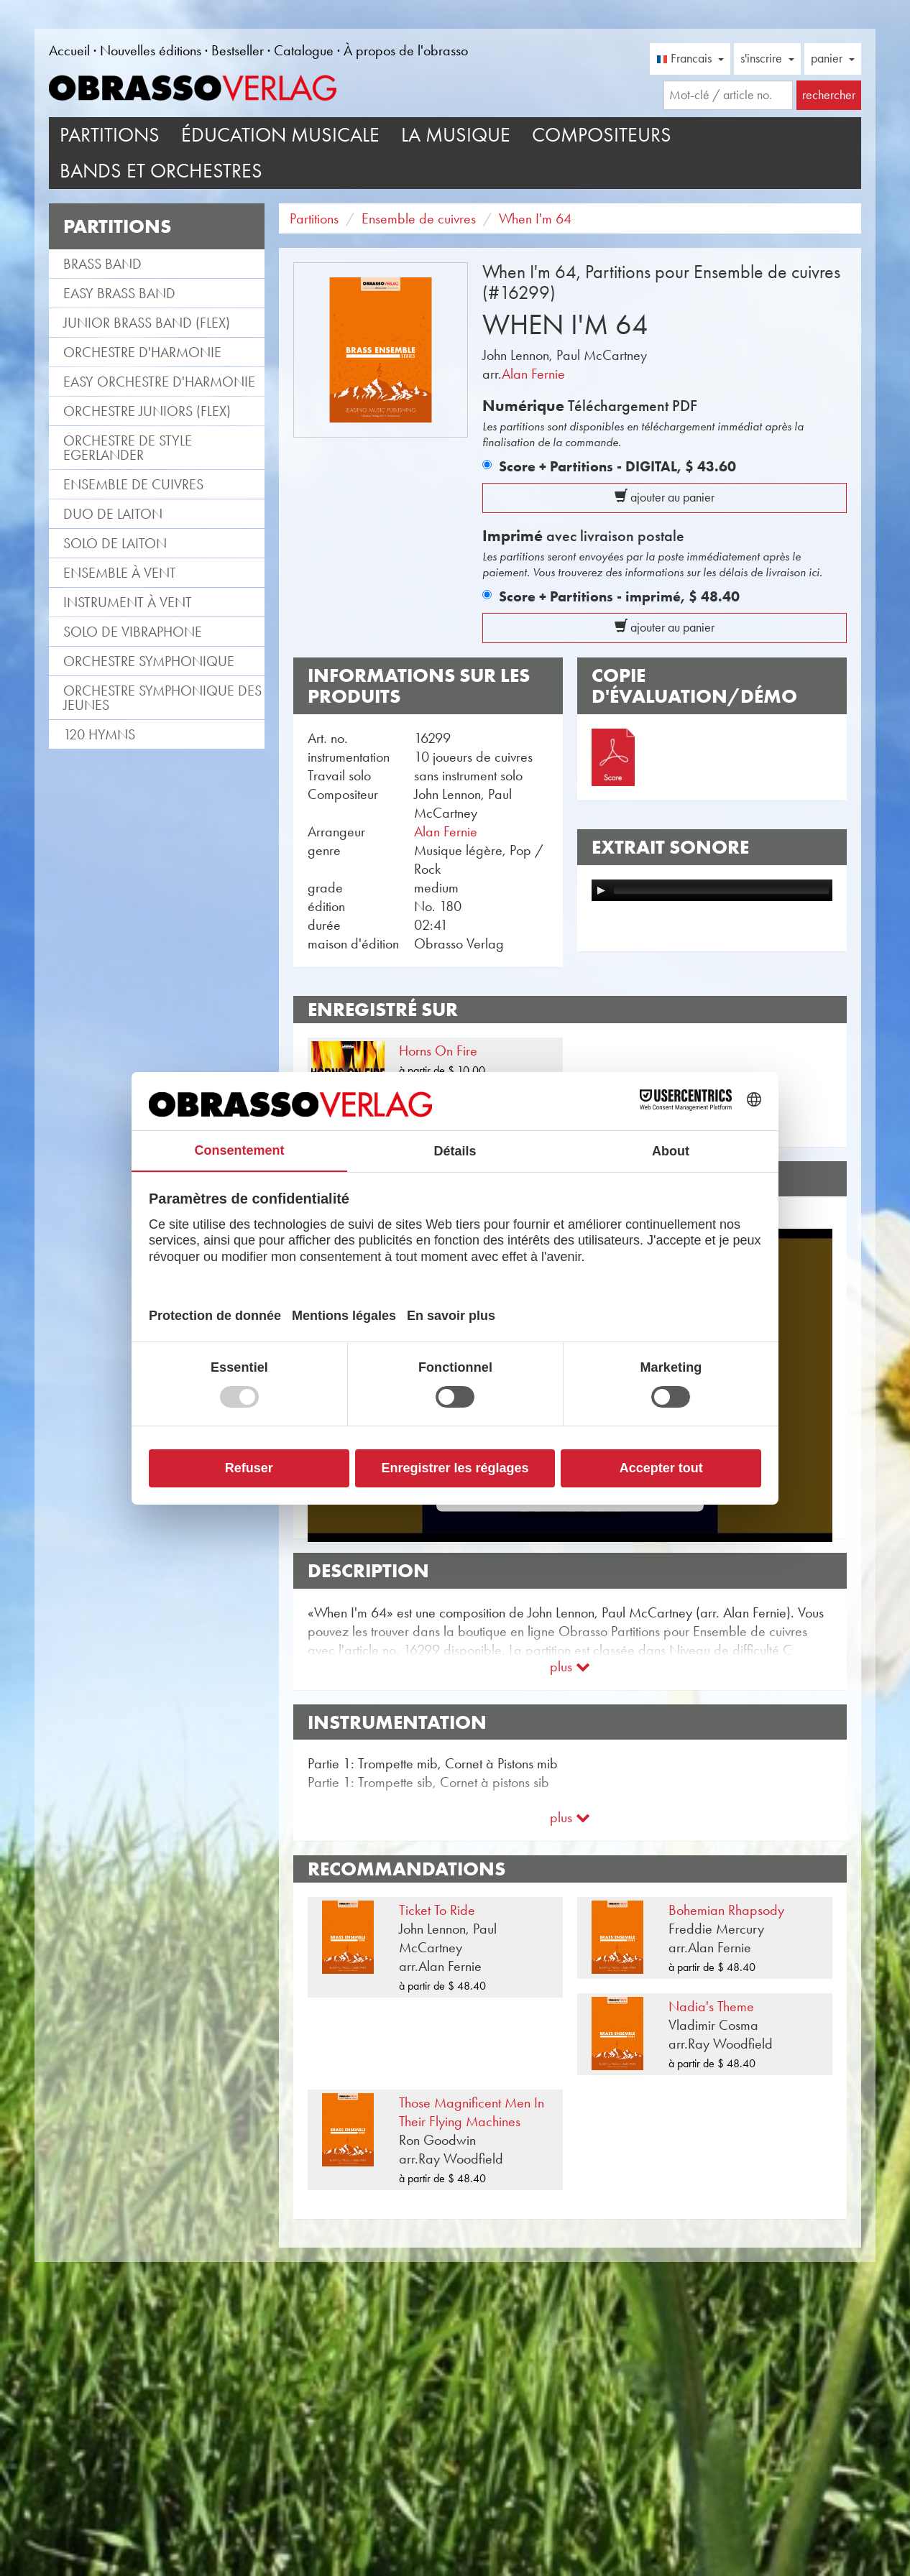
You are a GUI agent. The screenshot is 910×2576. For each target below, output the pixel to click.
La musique (455, 135)
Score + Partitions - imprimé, (619, 596)
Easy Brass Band (119, 293)
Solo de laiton (115, 543)
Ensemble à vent (119, 572)
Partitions (110, 135)
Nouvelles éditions (150, 50)
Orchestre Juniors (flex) (147, 411)
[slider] (721, 890)
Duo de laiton (112, 513)
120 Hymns (99, 734)
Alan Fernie (533, 373)
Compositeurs (601, 135)
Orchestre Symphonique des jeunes (162, 698)
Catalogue (304, 50)
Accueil (69, 50)
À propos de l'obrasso (406, 50)
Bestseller (237, 50)
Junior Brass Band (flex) (146, 322)
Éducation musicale (280, 135)
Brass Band (102, 263)
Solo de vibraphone (132, 631)
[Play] (601, 890)
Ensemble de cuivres (133, 484)
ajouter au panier (664, 497)
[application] (712, 890)
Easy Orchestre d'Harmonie (159, 381)
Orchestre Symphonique (148, 661)
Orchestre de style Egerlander (127, 447)
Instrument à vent (127, 602)
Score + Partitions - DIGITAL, (617, 466)
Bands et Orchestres (161, 171)
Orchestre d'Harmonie (142, 352)
